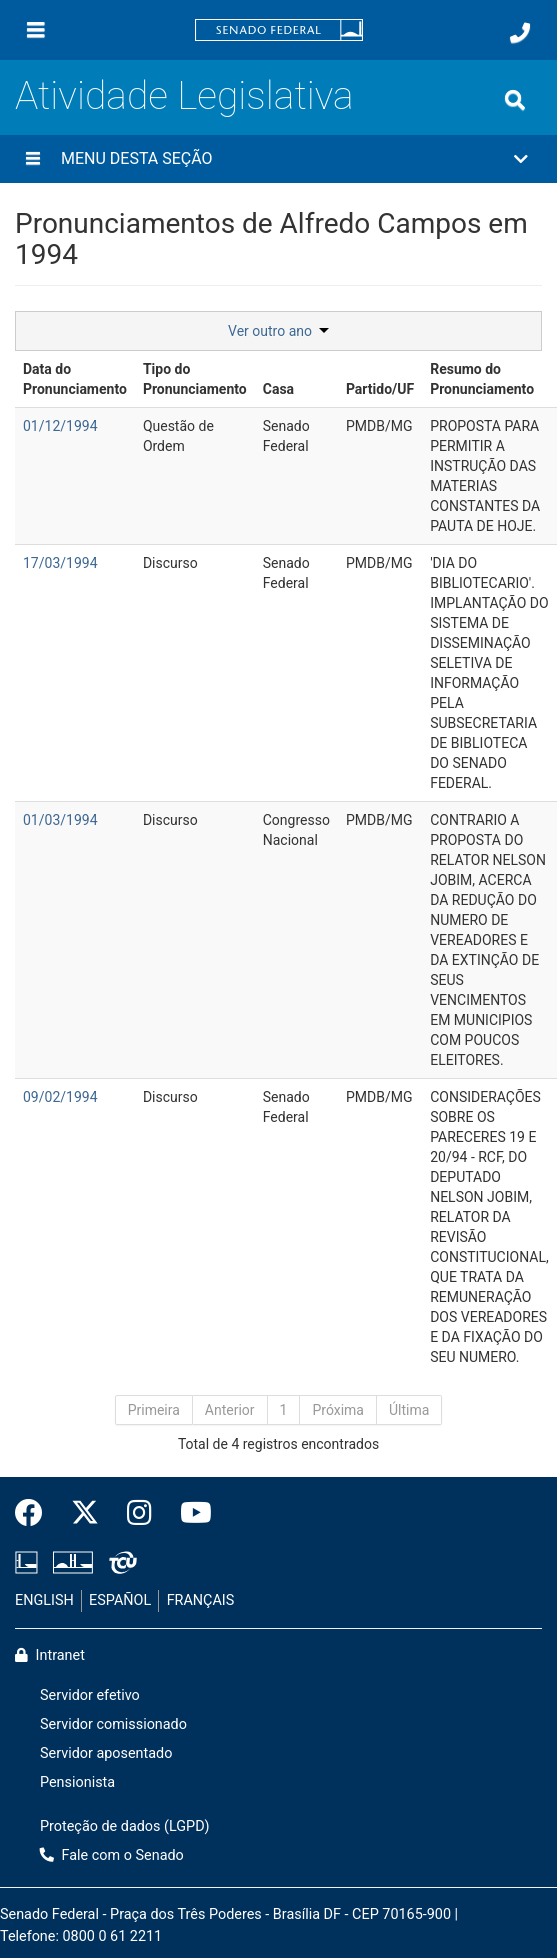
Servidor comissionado (113, 1724)
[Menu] (36, 30)
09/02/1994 (60, 1097)
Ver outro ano (278, 331)
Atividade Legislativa (184, 96)
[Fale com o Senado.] (520, 33)
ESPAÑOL (120, 1600)
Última (409, 1410)
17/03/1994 (60, 563)
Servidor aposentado (106, 1753)
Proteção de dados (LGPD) (125, 1826)
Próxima (338, 1410)
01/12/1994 (60, 426)
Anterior (230, 1410)
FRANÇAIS (201, 1600)
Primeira (154, 1410)
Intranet (50, 1655)
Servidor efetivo (90, 1695)
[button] (278, 159)
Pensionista (77, 1782)
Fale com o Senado (112, 1855)
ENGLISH (44, 1600)
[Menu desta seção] (33, 159)
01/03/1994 (60, 820)
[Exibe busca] (515, 100)
